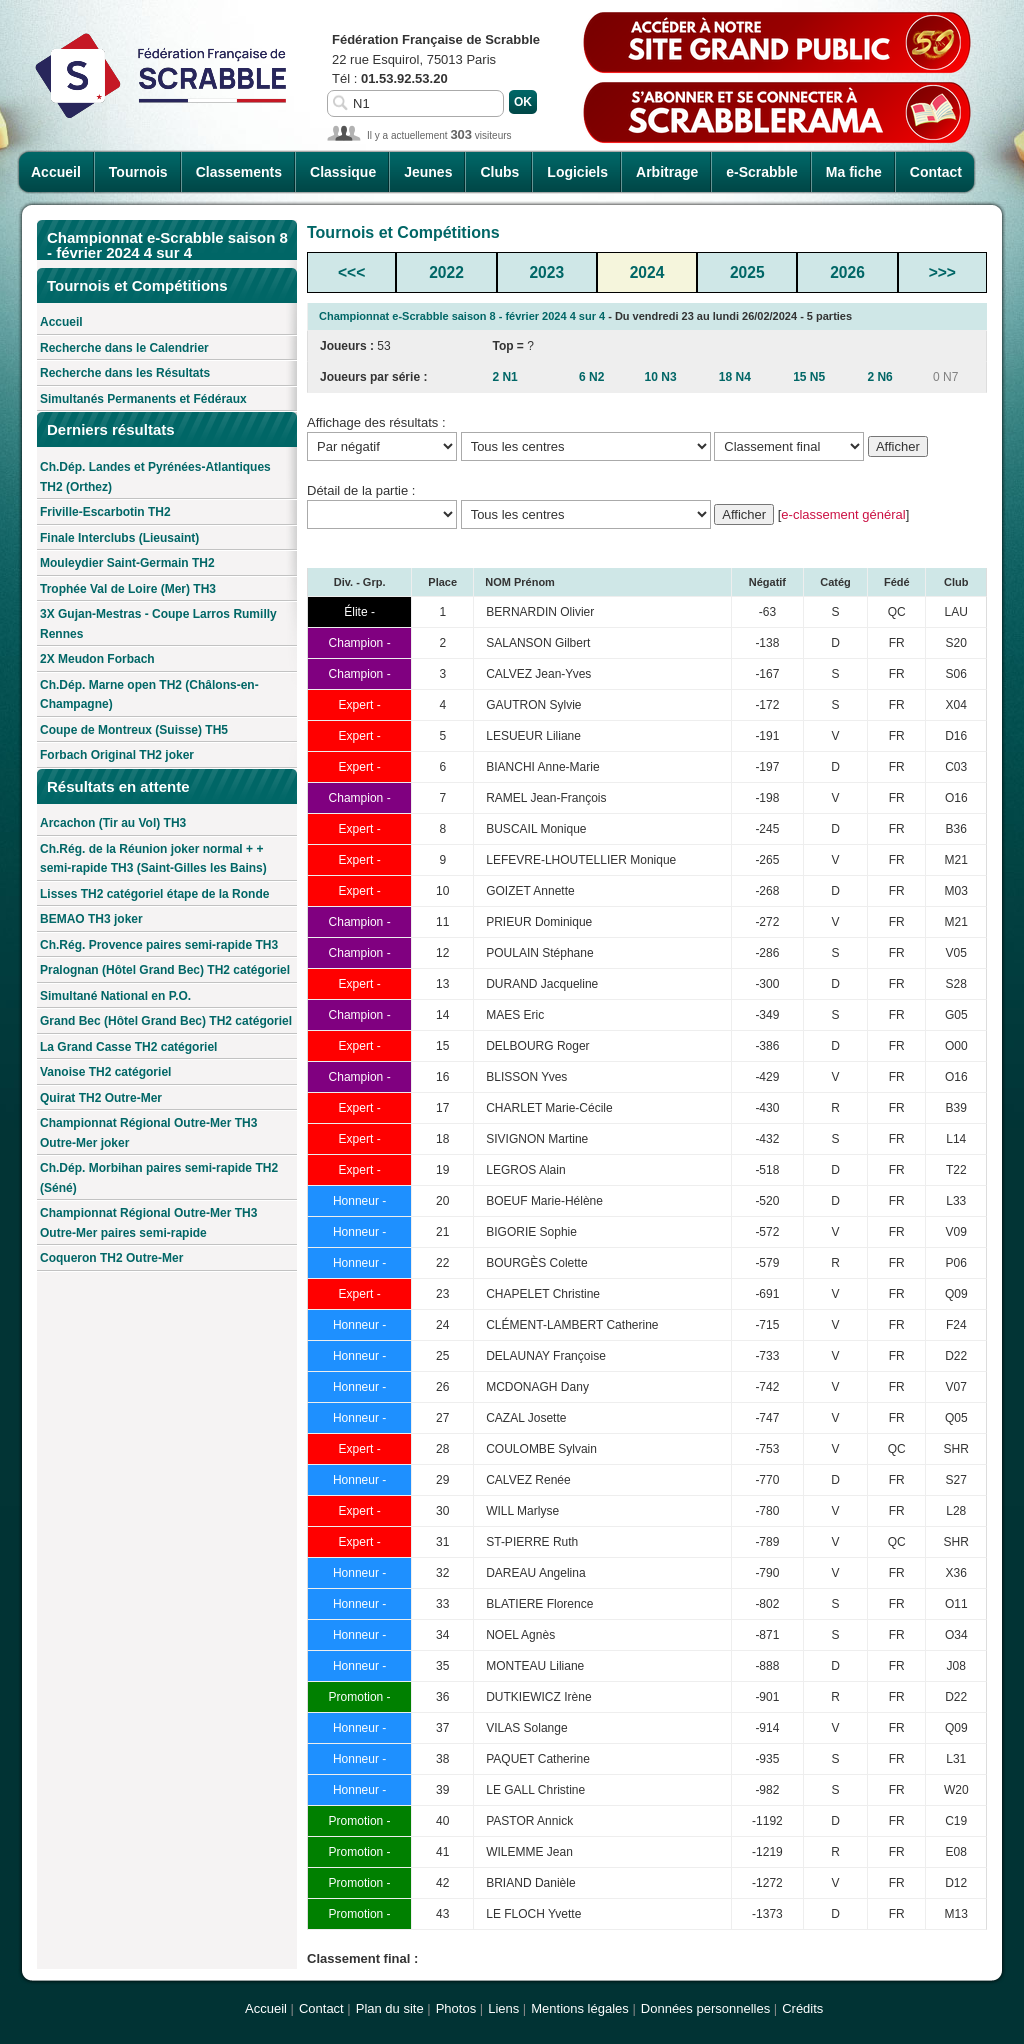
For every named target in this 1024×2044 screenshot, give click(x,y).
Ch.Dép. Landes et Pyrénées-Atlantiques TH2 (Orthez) (155, 477)
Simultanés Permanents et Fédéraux (143, 399)
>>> (942, 272)
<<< (351, 272)
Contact (936, 172)
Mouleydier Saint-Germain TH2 (127, 563)
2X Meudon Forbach (97, 659)
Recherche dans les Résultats (125, 373)
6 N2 (591, 377)
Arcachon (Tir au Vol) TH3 (113, 823)
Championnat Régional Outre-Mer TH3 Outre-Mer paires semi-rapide (148, 1223)
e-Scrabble (762, 172)
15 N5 (809, 377)
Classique (343, 172)
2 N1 (504, 377)
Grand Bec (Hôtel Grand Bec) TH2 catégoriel (166, 1021)
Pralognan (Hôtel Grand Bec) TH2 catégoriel (165, 970)
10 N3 (661, 377)
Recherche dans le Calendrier (124, 348)
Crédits (802, 2008)
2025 (747, 272)
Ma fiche (854, 172)
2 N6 (879, 377)
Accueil (56, 172)
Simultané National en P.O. (115, 996)
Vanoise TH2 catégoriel (105, 1072)
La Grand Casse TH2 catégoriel (128, 1047)
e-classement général (843, 514)
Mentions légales (580, 2008)
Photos (456, 2008)
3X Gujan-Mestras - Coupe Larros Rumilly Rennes (158, 624)
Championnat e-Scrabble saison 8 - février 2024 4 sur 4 (462, 316)
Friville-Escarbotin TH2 (105, 512)
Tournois (138, 172)
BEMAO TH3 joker (91, 919)
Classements (239, 172)
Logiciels (577, 172)
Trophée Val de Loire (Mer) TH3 (128, 589)
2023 (546, 272)
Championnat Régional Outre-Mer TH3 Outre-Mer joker (148, 1133)
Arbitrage (667, 172)
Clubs (499, 172)
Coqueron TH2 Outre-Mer (111, 1258)
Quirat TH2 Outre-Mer (101, 1098)
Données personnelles (705, 2008)
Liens (503, 2008)
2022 (446, 272)
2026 (847, 272)
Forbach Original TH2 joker (117, 755)
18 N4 (735, 377)
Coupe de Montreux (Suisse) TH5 (134, 730)
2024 (647, 272)
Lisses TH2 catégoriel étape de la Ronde (154, 894)
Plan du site (390, 2008)
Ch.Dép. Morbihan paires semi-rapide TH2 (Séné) (159, 1178)
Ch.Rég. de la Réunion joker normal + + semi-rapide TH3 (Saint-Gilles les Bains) (153, 859)
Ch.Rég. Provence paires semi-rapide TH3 (159, 945)
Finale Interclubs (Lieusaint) (119, 538)
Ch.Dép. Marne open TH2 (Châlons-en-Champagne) (149, 695)
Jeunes (428, 172)
